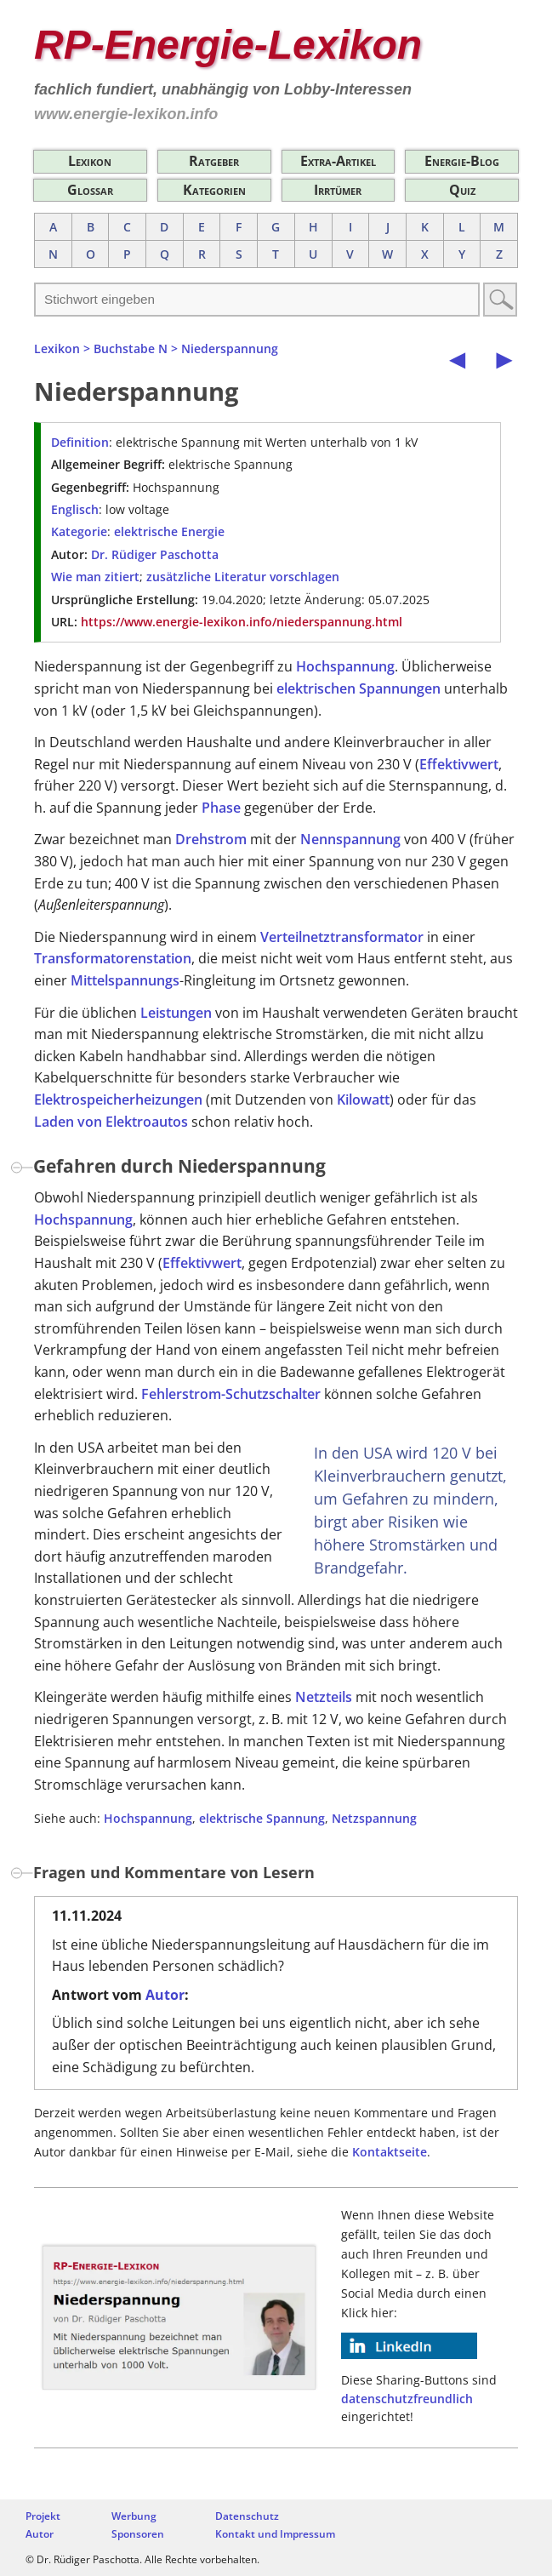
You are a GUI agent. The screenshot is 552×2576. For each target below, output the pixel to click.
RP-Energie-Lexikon (228, 44)
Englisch (75, 509)
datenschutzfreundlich (407, 2398)
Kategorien (214, 189)
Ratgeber (214, 160)
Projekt (43, 2516)
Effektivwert (458, 764)
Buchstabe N (131, 348)
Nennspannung (350, 839)
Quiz (462, 189)
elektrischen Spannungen (358, 688)
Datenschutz (247, 2516)
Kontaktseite (389, 2152)
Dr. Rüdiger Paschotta (155, 554)
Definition (80, 442)
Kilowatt (363, 1099)
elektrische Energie (169, 531)
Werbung (133, 2516)
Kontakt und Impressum (275, 2534)
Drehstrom (211, 839)
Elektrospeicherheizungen (118, 1099)
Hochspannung (345, 666)
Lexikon (89, 160)
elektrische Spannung (262, 1818)
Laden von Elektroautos (111, 1121)
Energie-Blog (461, 160)
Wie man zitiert (95, 576)
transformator (377, 937)
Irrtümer (337, 189)
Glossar (90, 189)
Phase (221, 807)
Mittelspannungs (125, 980)
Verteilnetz (295, 937)
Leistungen (176, 1012)
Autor (165, 1994)
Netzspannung (374, 1818)
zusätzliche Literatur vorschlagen (242, 576)
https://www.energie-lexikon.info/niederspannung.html (241, 622)
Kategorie (79, 531)
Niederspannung (229, 348)
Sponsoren (137, 2534)
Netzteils (323, 1697)
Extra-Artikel (338, 160)
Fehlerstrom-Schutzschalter (231, 1394)
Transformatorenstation (112, 958)
